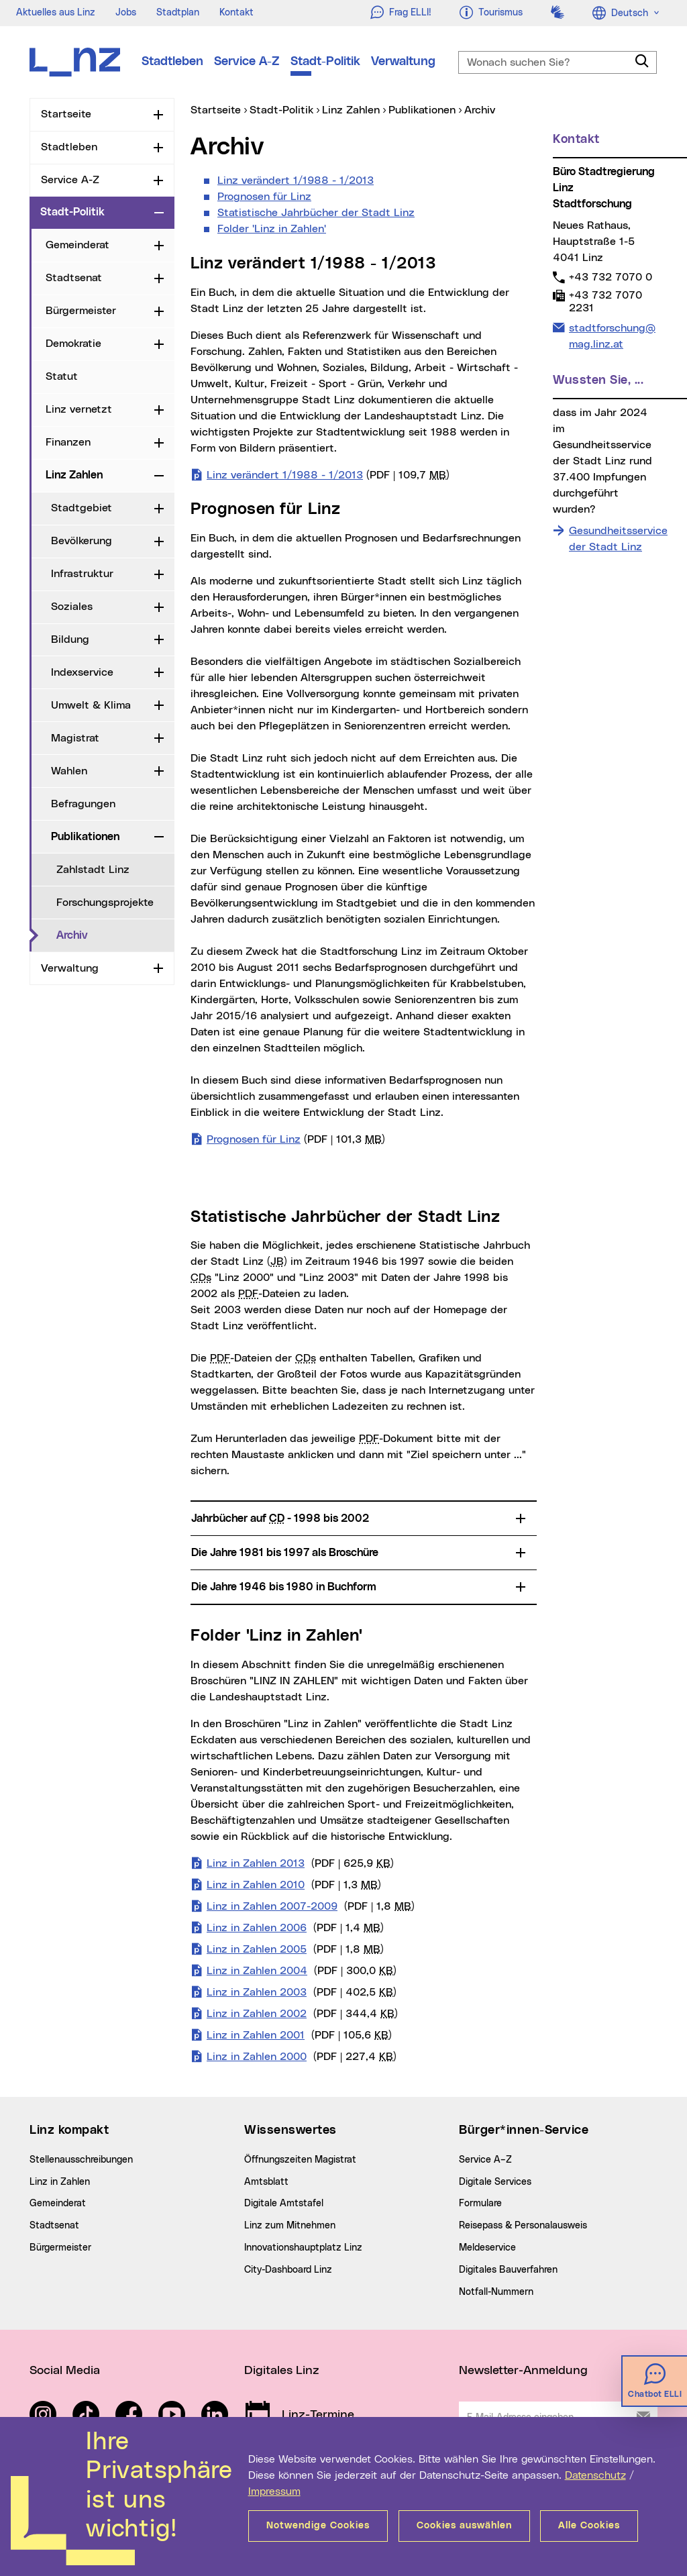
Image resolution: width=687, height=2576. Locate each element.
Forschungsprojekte (105, 902)
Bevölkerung (81, 540)
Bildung (70, 639)
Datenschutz (595, 2475)
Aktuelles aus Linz (55, 12)
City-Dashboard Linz (288, 2270)
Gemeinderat (77, 245)
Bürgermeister (81, 310)
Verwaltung (403, 62)
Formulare (480, 2203)
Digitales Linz (281, 2371)
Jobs (125, 12)
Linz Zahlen (74, 475)
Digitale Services (495, 2182)
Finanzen (68, 442)
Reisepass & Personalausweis (523, 2225)
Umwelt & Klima (91, 705)
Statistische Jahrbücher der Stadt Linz (316, 212)
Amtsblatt (266, 2182)
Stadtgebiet (81, 508)
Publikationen (85, 836)
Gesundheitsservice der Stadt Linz (618, 538)
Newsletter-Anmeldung (523, 2371)
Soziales (72, 606)
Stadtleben (172, 62)
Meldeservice (487, 2248)
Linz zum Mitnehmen (289, 2225)
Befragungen (83, 803)
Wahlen (69, 771)
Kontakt (236, 12)
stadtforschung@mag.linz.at (611, 335)
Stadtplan (177, 12)
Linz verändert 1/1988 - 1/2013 (295, 180)
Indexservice (82, 672)
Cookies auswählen (464, 2525)
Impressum (274, 2491)
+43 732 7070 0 (610, 276)
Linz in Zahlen (60, 2182)
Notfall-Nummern (496, 2292)
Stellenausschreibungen (81, 2160)
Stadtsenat (74, 277)
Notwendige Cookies (318, 2525)
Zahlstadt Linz (92, 869)
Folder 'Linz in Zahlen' (271, 228)
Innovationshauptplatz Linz (303, 2248)
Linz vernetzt (79, 409)
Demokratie (73, 343)
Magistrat (75, 738)
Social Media (65, 2371)
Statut (62, 376)
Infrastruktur (82, 573)
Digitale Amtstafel (283, 2203)
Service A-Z (247, 62)
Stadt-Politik (325, 62)
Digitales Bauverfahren (508, 2270)
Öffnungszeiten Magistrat (300, 2160)
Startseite (66, 114)
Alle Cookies (590, 2525)
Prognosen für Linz (264, 196)
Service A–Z (485, 2160)
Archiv (71, 935)
